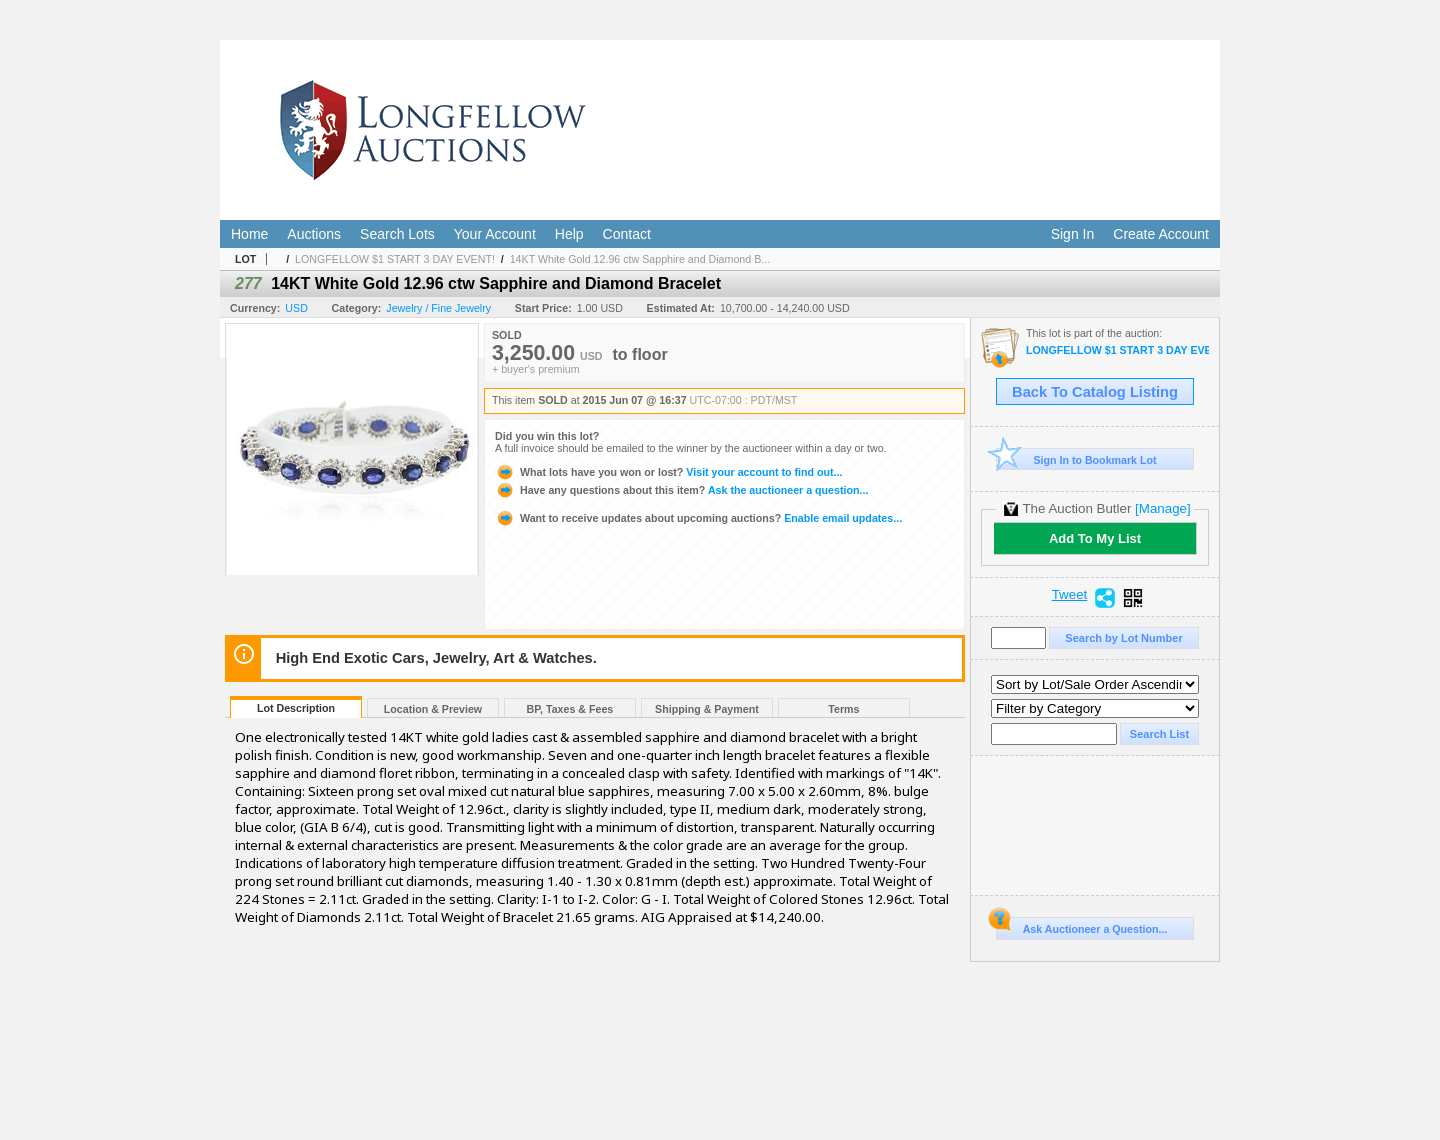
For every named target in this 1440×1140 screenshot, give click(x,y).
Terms (843, 709)
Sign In (1073, 234)
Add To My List (1095, 538)
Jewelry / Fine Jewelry (438, 308)
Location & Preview (433, 709)
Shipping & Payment (707, 709)
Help (569, 234)
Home (249, 234)
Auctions (314, 234)
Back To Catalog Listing (1095, 392)
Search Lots (397, 234)
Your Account (495, 234)
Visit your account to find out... (668, 472)
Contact (627, 234)
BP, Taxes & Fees (570, 709)
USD (296, 308)
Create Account (1161, 234)
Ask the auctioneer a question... (681, 490)
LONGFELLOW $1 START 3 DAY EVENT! (395, 259)
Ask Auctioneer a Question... (1081, 926)
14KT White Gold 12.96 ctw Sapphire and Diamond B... (640, 259)
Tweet (1070, 595)
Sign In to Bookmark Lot (1076, 459)
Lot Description (296, 708)
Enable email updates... (698, 518)
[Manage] (1162, 508)
